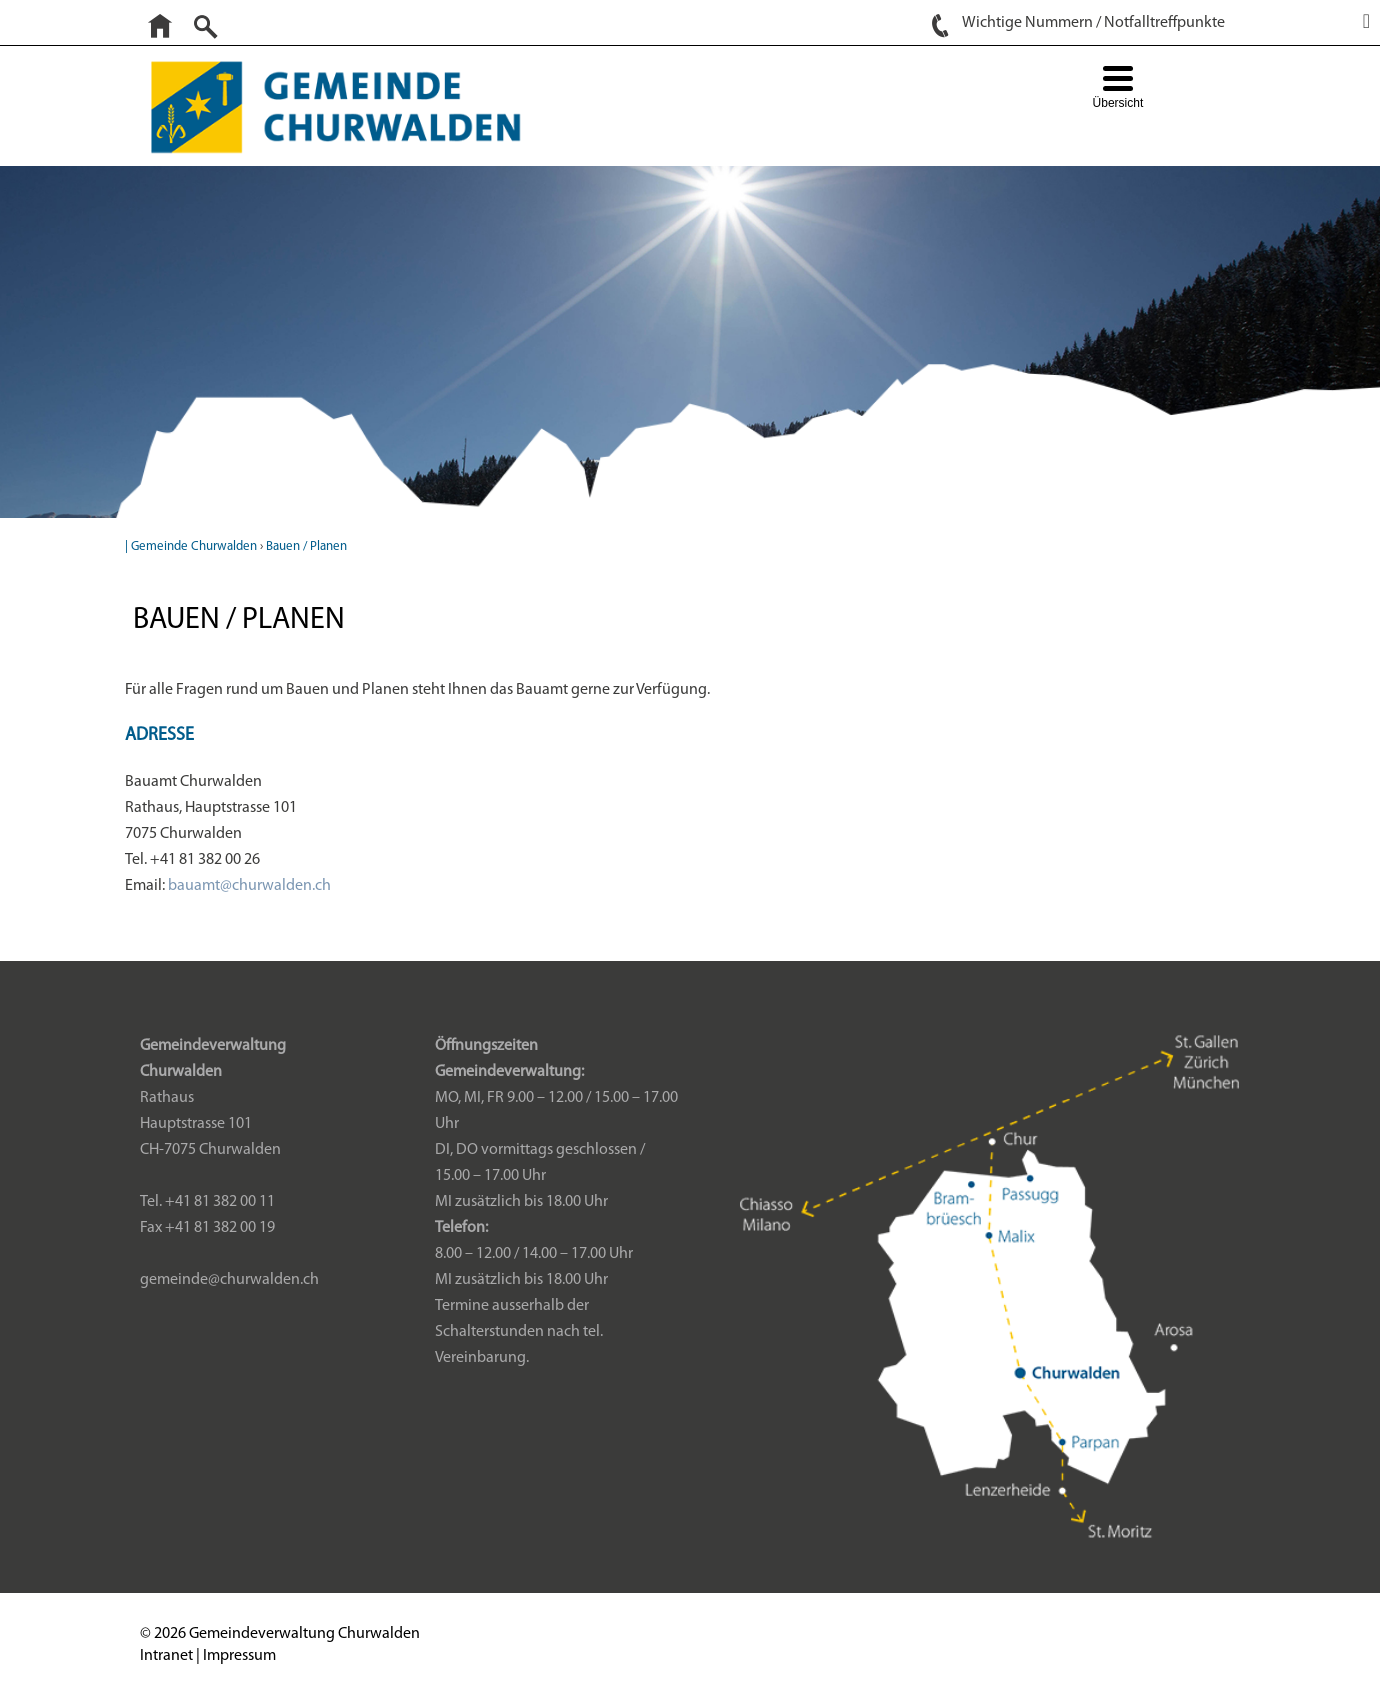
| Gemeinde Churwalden (191, 546)
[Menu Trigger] (1117, 89)
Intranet (166, 1656)
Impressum (239, 1656)
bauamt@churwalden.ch (249, 886)
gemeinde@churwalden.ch (229, 1280)
